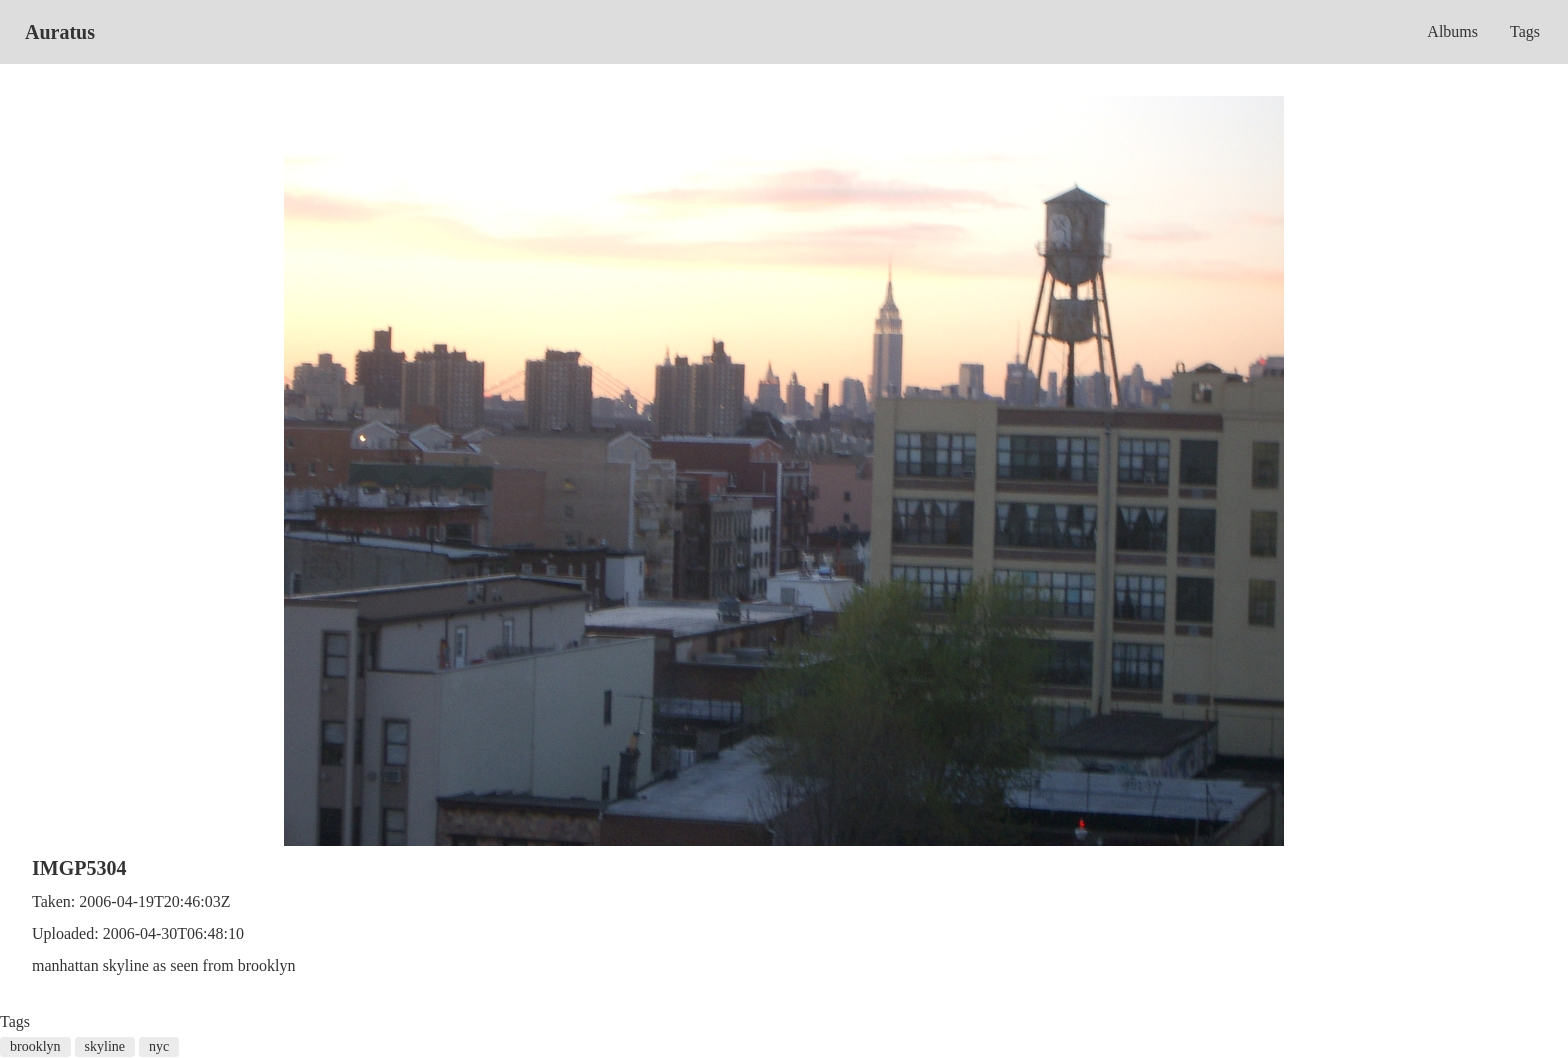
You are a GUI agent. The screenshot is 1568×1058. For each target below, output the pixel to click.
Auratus (60, 32)
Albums (1452, 31)
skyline (105, 1046)
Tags (1525, 31)
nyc (159, 1046)
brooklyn (35, 1046)
